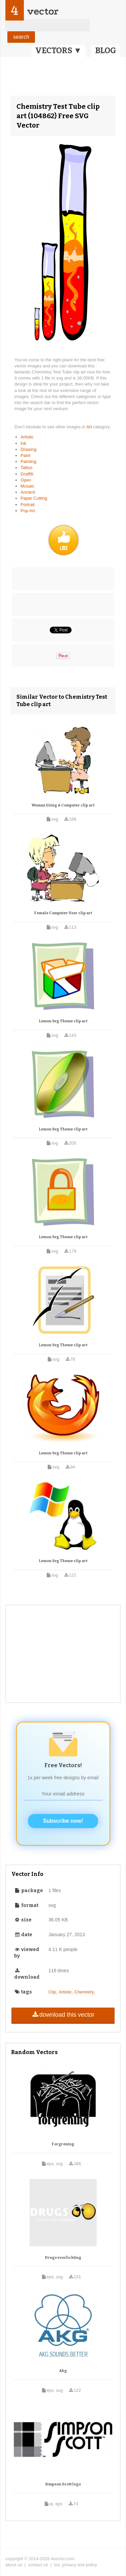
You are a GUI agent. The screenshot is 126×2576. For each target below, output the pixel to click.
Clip (52, 1991)
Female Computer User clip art (63, 913)
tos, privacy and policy (75, 2564)
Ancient (27, 492)
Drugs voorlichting (63, 2257)
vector (42, 11)
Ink (23, 443)
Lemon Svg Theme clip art (63, 1021)
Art (89, 426)
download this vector (63, 2014)
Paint (25, 455)
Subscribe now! (63, 1821)
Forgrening (63, 2144)
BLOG (105, 50)
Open (25, 480)
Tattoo (26, 467)
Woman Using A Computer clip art (63, 805)
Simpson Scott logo (63, 2484)
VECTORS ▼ (58, 50)
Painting (28, 461)
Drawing (28, 449)
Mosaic (27, 486)
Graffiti (26, 473)
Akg (63, 2371)
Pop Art (27, 510)
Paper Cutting (33, 498)
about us (13, 2564)
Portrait (27, 504)
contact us (38, 2564)
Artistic (27, 436)
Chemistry (84, 1991)
